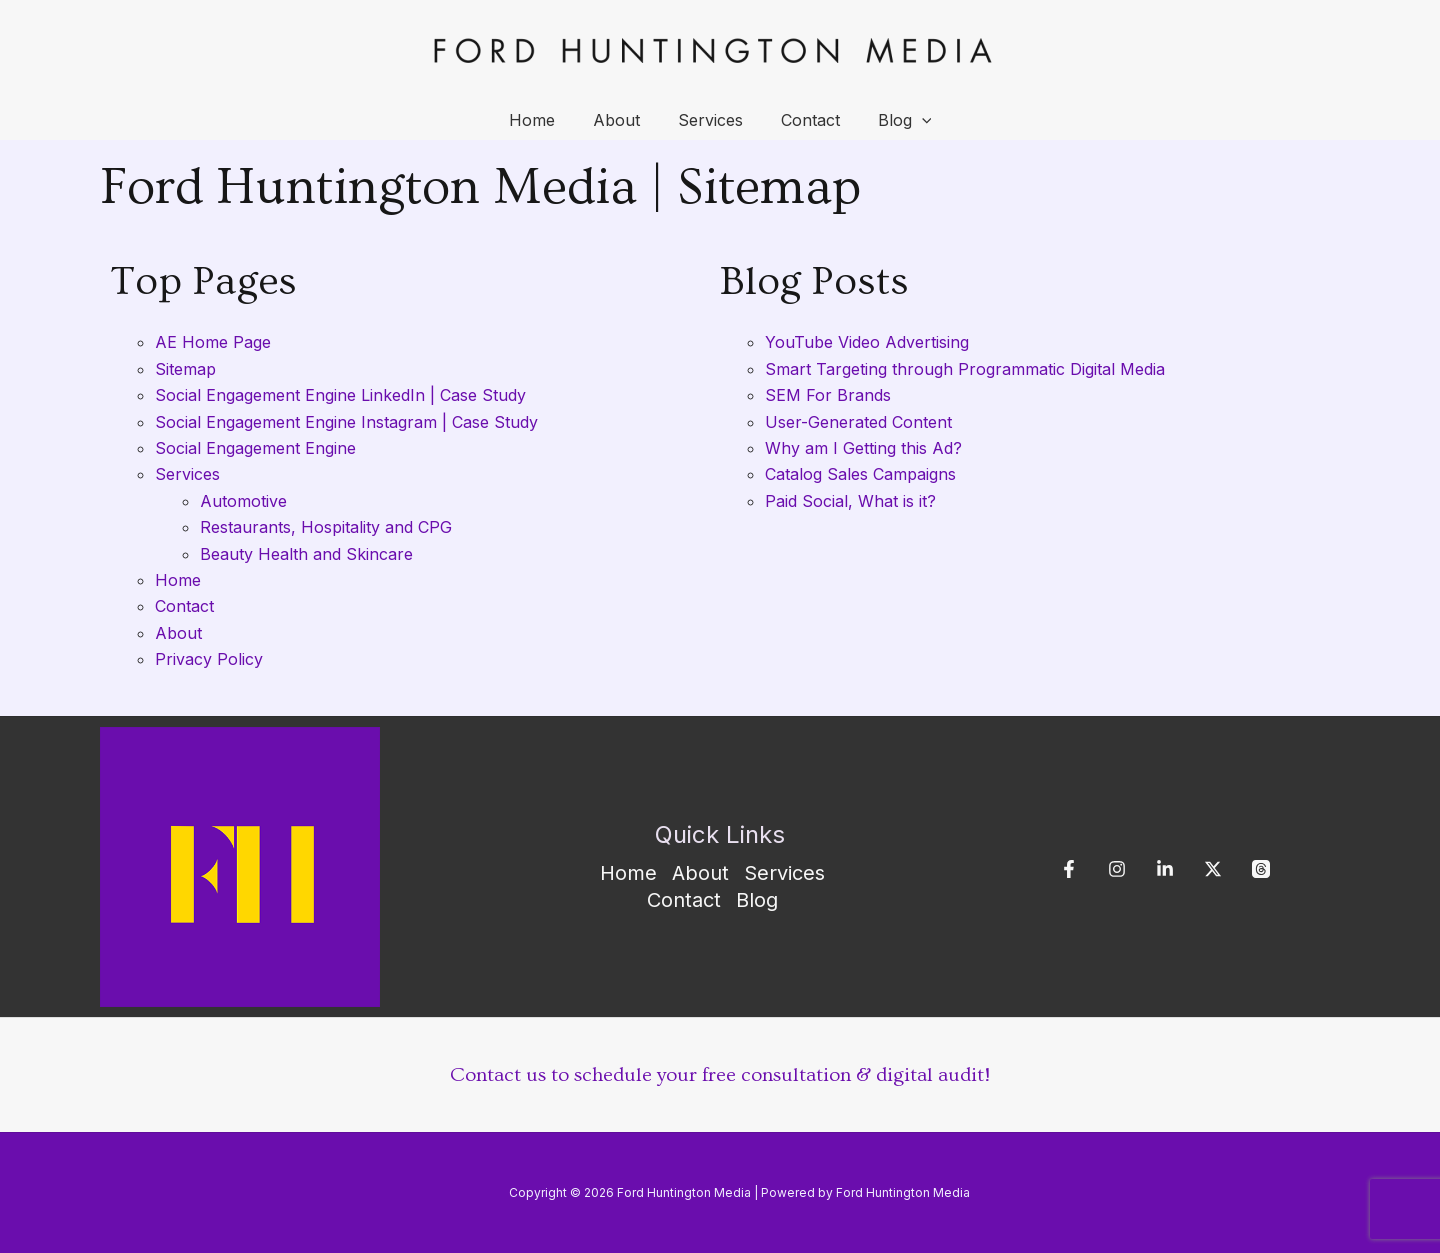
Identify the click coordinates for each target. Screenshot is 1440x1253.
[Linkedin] (1165, 869)
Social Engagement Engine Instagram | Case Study (346, 422)
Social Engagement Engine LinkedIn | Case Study (340, 395)
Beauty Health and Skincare (306, 554)
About (622, 120)
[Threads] (1261, 869)
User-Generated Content (858, 422)
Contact (804, 120)
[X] (1213, 869)
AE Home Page (213, 342)
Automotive (243, 501)
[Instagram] (1117, 869)
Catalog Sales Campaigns (860, 474)
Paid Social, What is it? (850, 501)
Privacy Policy (209, 659)
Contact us (498, 1075)
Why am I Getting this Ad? (863, 448)
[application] (910, 120)
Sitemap (185, 369)
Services (710, 120)
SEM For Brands (828, 395)
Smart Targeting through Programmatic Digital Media (965, 369)
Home (544, 120)
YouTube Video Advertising (867, 342)
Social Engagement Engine (255, 448)
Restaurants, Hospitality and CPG (326, 527)
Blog (893, 120)
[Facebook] (1069, 869)
